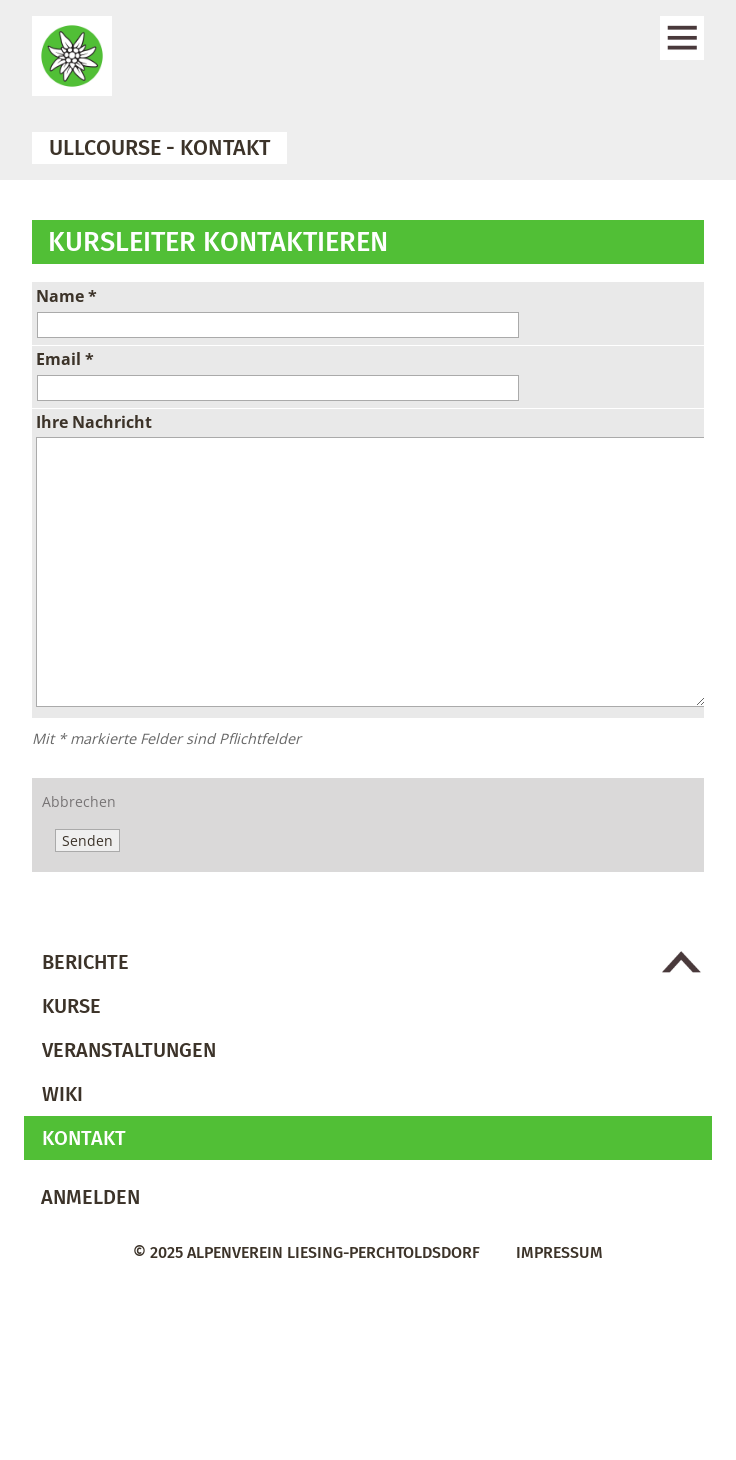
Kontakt (84, 1138)
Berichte (85, 962)
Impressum (559, 1252)
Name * (66, 296)
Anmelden (90, 1197)
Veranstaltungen (129, 1050)
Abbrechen (79, 801)
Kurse (71, 1006)
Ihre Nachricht (94, 422)
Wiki (62, 1094)
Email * (65, 359)
